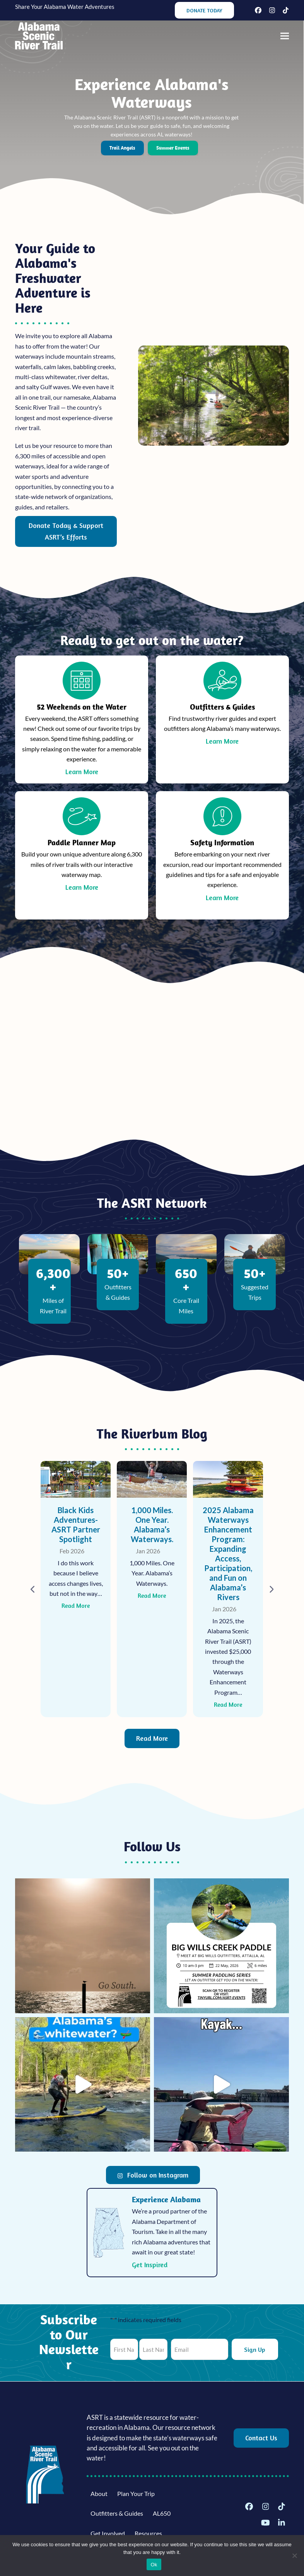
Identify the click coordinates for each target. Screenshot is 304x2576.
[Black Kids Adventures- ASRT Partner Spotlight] (152, 1589)
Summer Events (173, 148)
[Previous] (33, 1589)
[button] (284, 36)
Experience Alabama (166, 2199)
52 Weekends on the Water (81, 707)
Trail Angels (122, 148)
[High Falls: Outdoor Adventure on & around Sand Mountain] (76, 1589)
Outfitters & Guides (222, 707)
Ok (153, 2564)
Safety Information (222, 842)
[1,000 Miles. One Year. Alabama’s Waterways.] (228, 1589)
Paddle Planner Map (82, 842)
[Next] (271, 1589)
